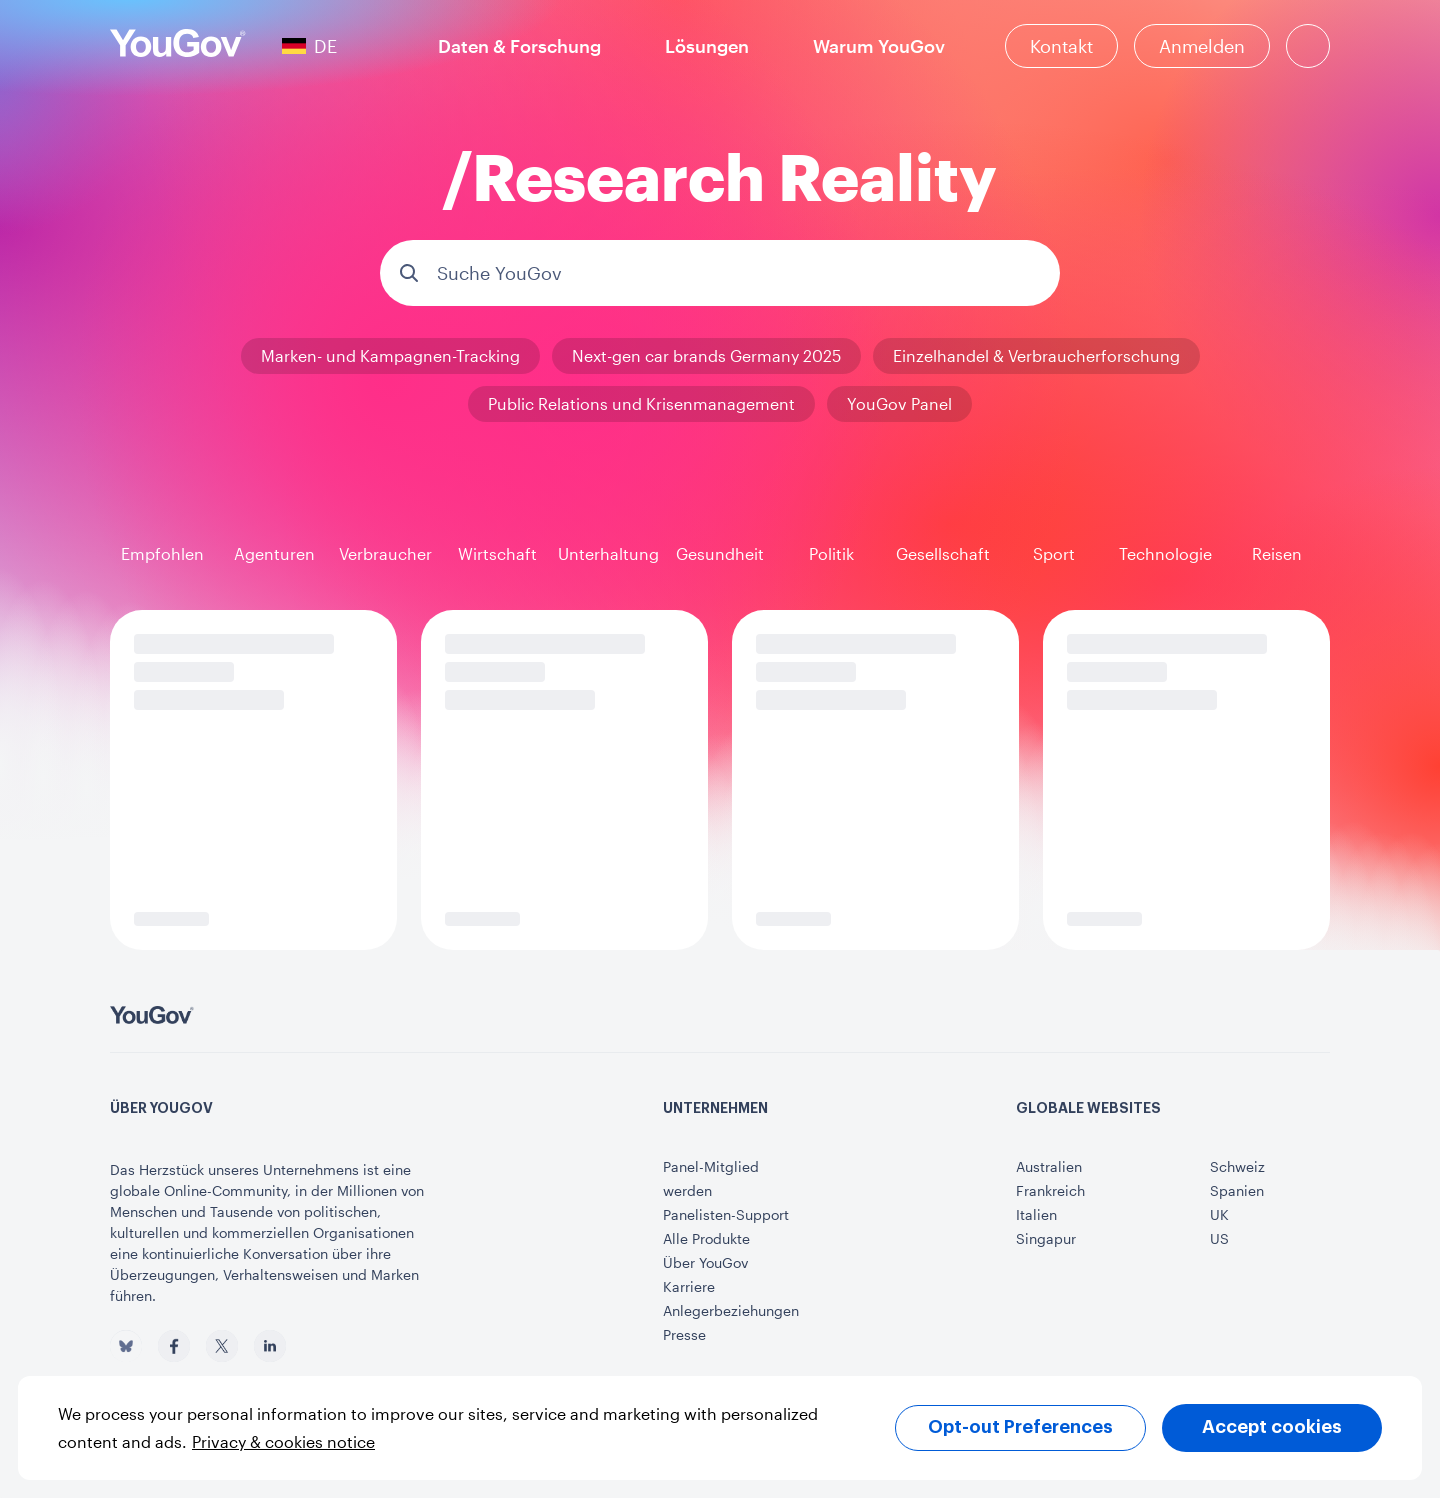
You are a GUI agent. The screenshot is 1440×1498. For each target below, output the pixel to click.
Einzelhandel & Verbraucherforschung (1036, 355)
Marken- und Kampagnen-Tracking (390, 355)
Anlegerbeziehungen (731, 1310)
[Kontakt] (1061, 46)
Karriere (689, 1286)
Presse (684, 1334)
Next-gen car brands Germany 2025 (706, 355)
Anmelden (1202, 46)
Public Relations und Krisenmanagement (641, 403)
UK (1219, 1214)
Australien (1049, 1166)
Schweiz (1237, 1166)
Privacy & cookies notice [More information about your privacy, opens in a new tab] (283, 1441)
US (1219, 1238)
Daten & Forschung (519, 46)
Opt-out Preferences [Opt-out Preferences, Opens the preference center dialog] (1020, 1427)
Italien (1036, 1214)
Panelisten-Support (726, 1214)
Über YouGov (705, 1262)
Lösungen (707, 46)
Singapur (1046, 1238)
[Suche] (1308, 46)
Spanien (1237, 1190)
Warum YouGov (879, 46)
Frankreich (1050, 1190)
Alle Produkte (706, 1238)
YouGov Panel (899, 403)
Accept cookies (1272, 1427)
